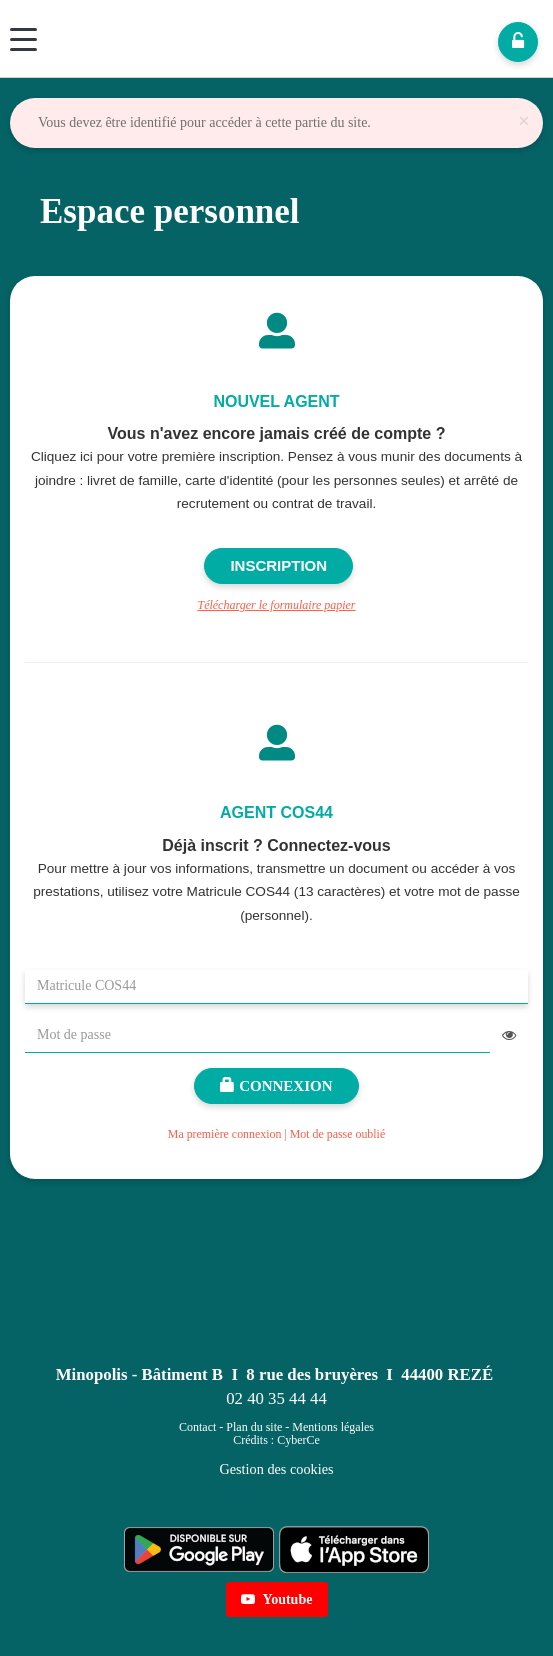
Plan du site (254, 1427)
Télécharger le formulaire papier (276, 605)
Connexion (276, 1086)
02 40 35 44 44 (276, 1398)
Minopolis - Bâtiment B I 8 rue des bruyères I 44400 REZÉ (274, 1374)
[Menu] (23, 39)
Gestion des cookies (276, 1469)
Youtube (277, 1599)
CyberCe (298, 1440)
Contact (197, 1427)
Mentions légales (333, 1427)
